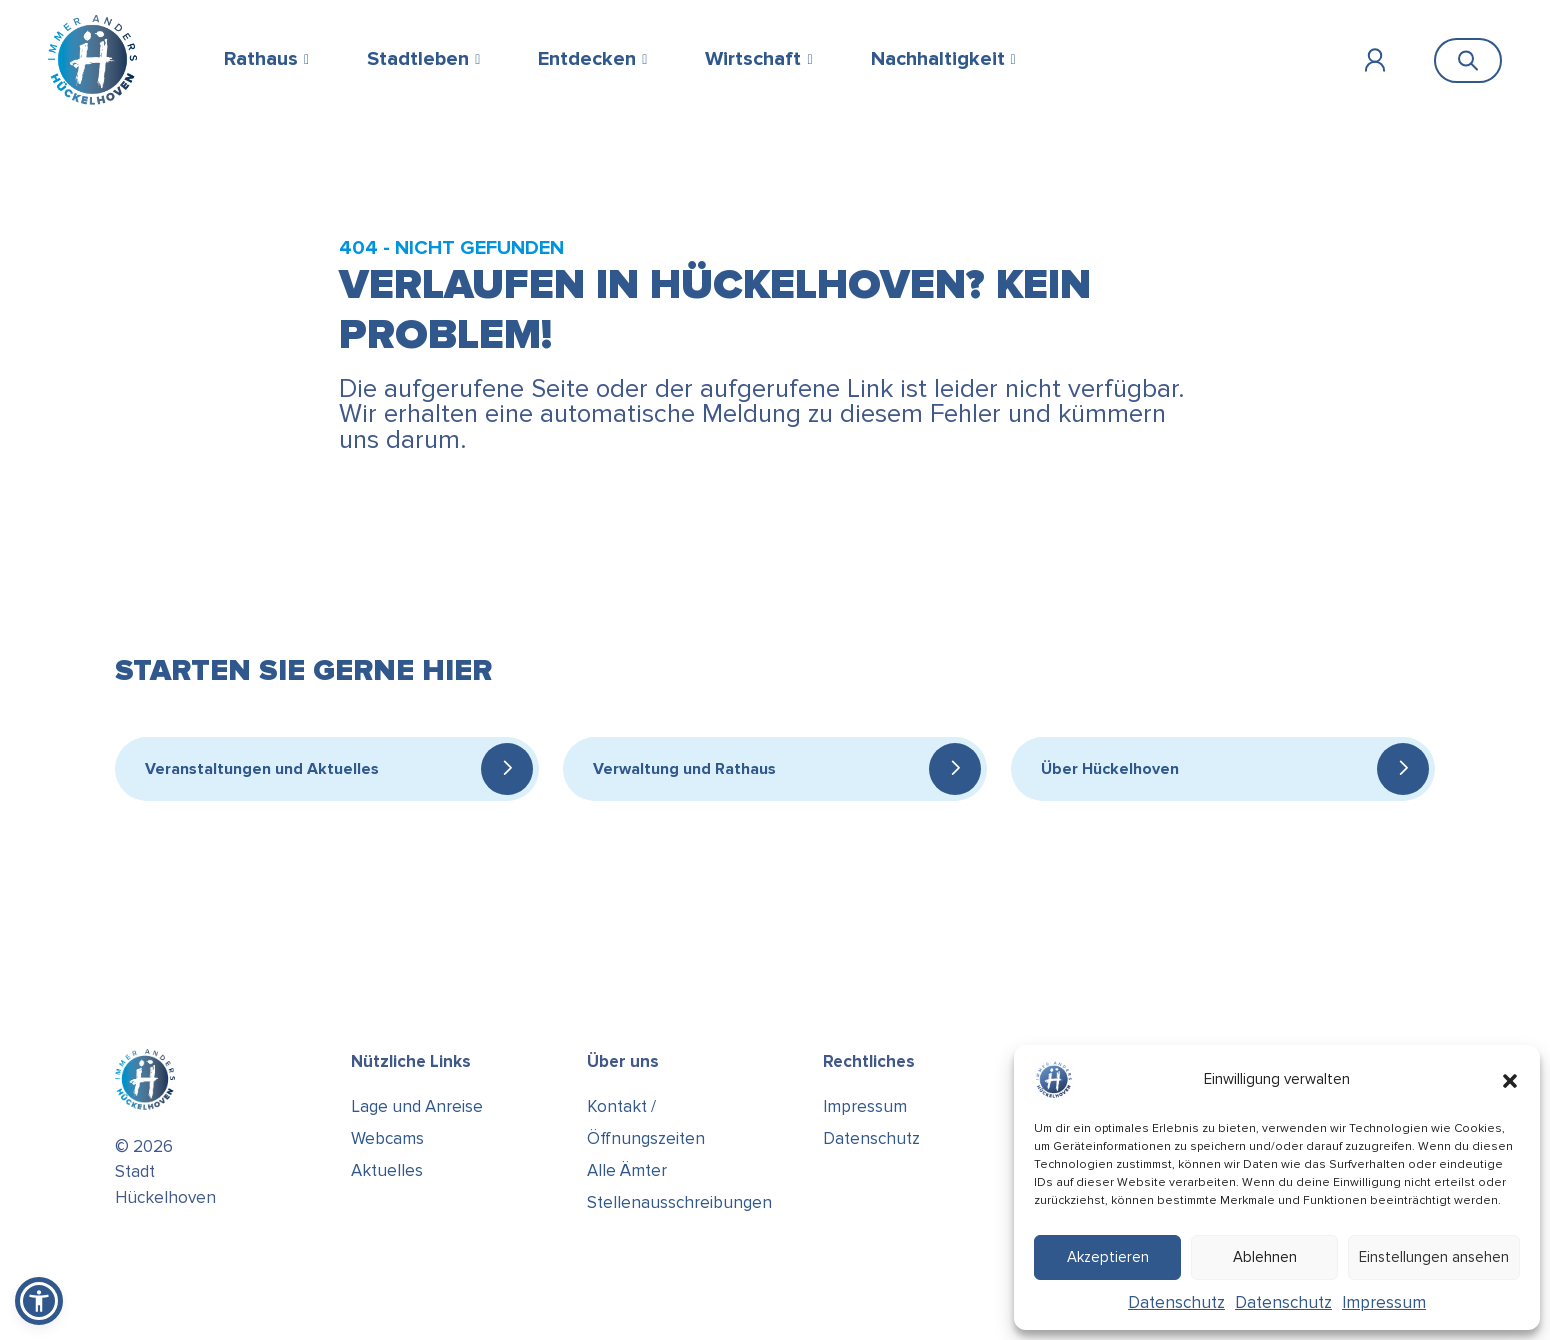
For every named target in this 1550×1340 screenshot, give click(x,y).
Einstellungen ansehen (1434, 1257)
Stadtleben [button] (418, 59)
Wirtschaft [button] (753, 59)
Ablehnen (1265, 1257)
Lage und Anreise (417, 1106)
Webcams (387, 1138)
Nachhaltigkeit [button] (938, 59)
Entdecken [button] (587, 59)
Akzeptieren (1108, 1257)
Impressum (1384, 1302)
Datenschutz (1176, 1302)
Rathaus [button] (261, 59)
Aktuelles (387, 1170)
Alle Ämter (627, 1170)
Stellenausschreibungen (679, 1202)
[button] (1510, 1080)
